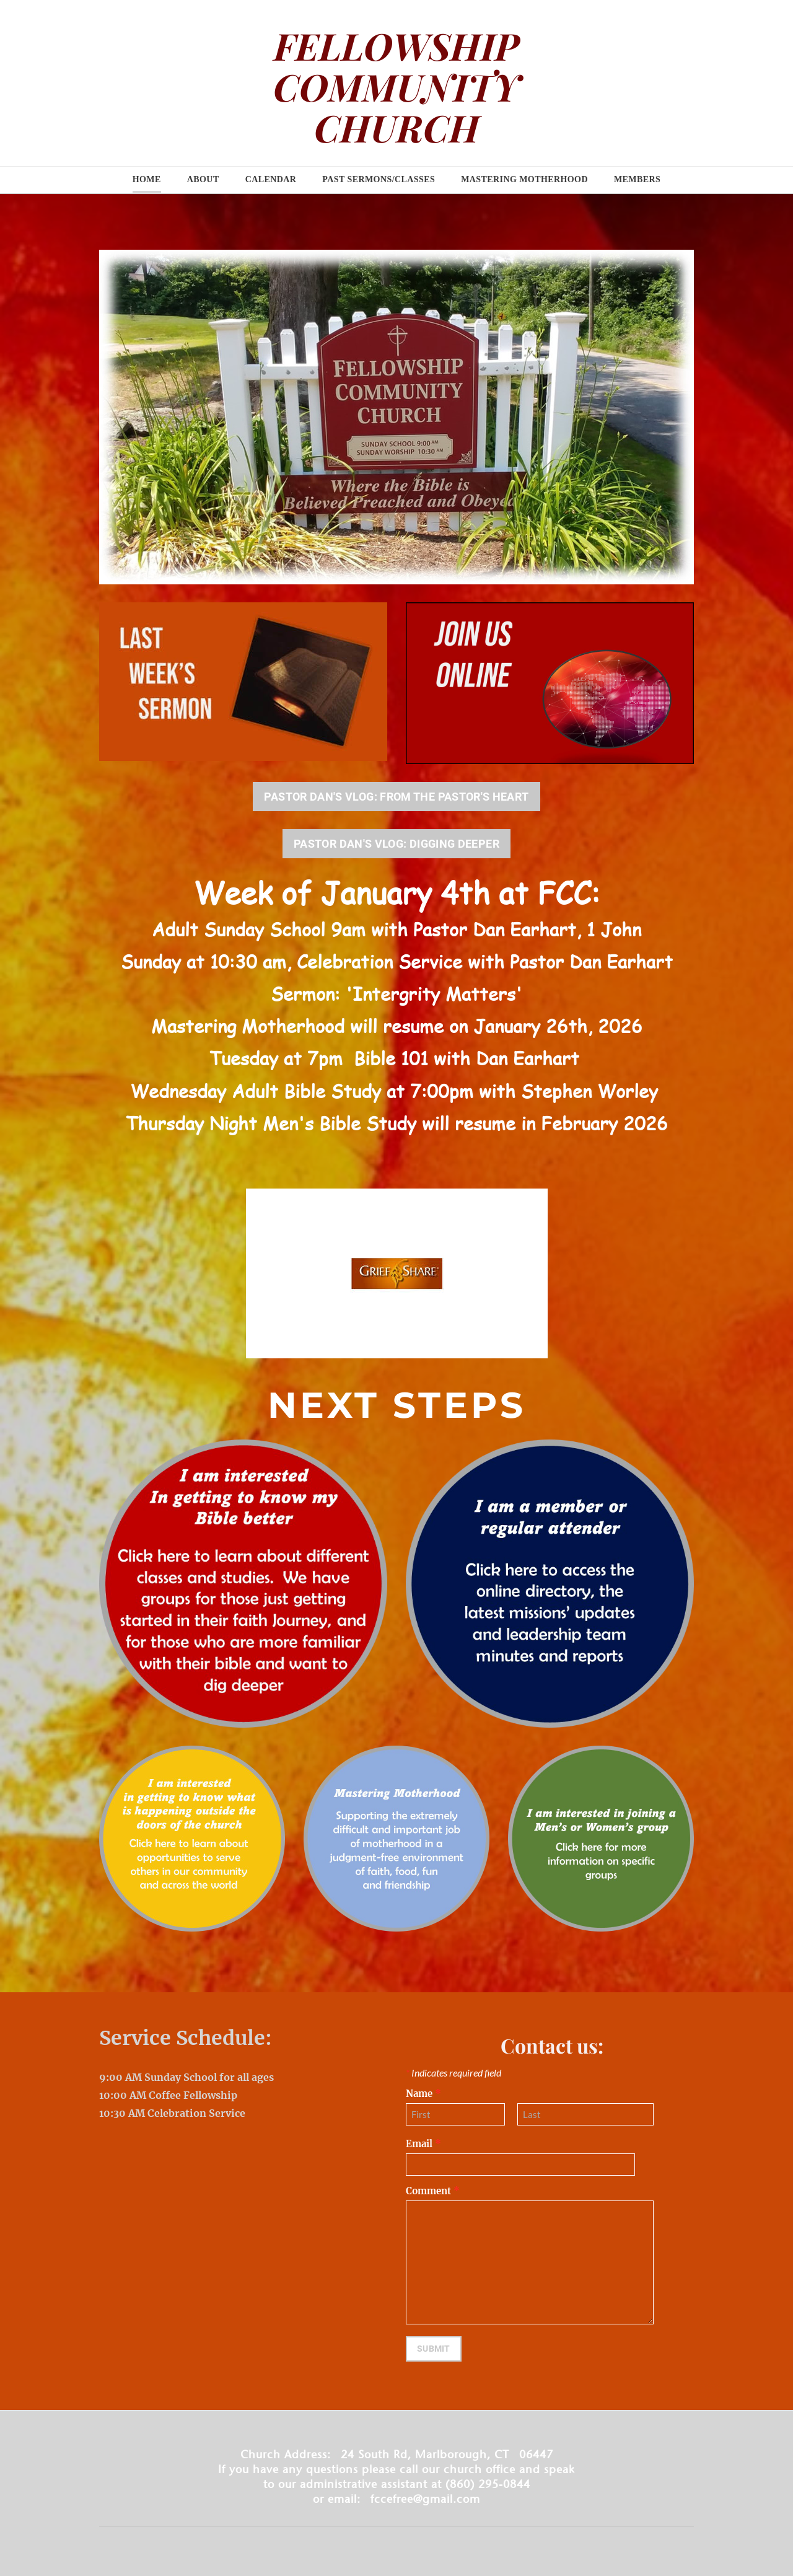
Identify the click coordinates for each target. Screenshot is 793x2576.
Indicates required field (453, 2072)
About (203, 179)
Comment (433, 2191)
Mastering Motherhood (524, 179)
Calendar (271, 179)
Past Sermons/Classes (378, 179)
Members (637, 179)
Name (423, 2093)
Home (147, 179)
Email (423, 2144)
